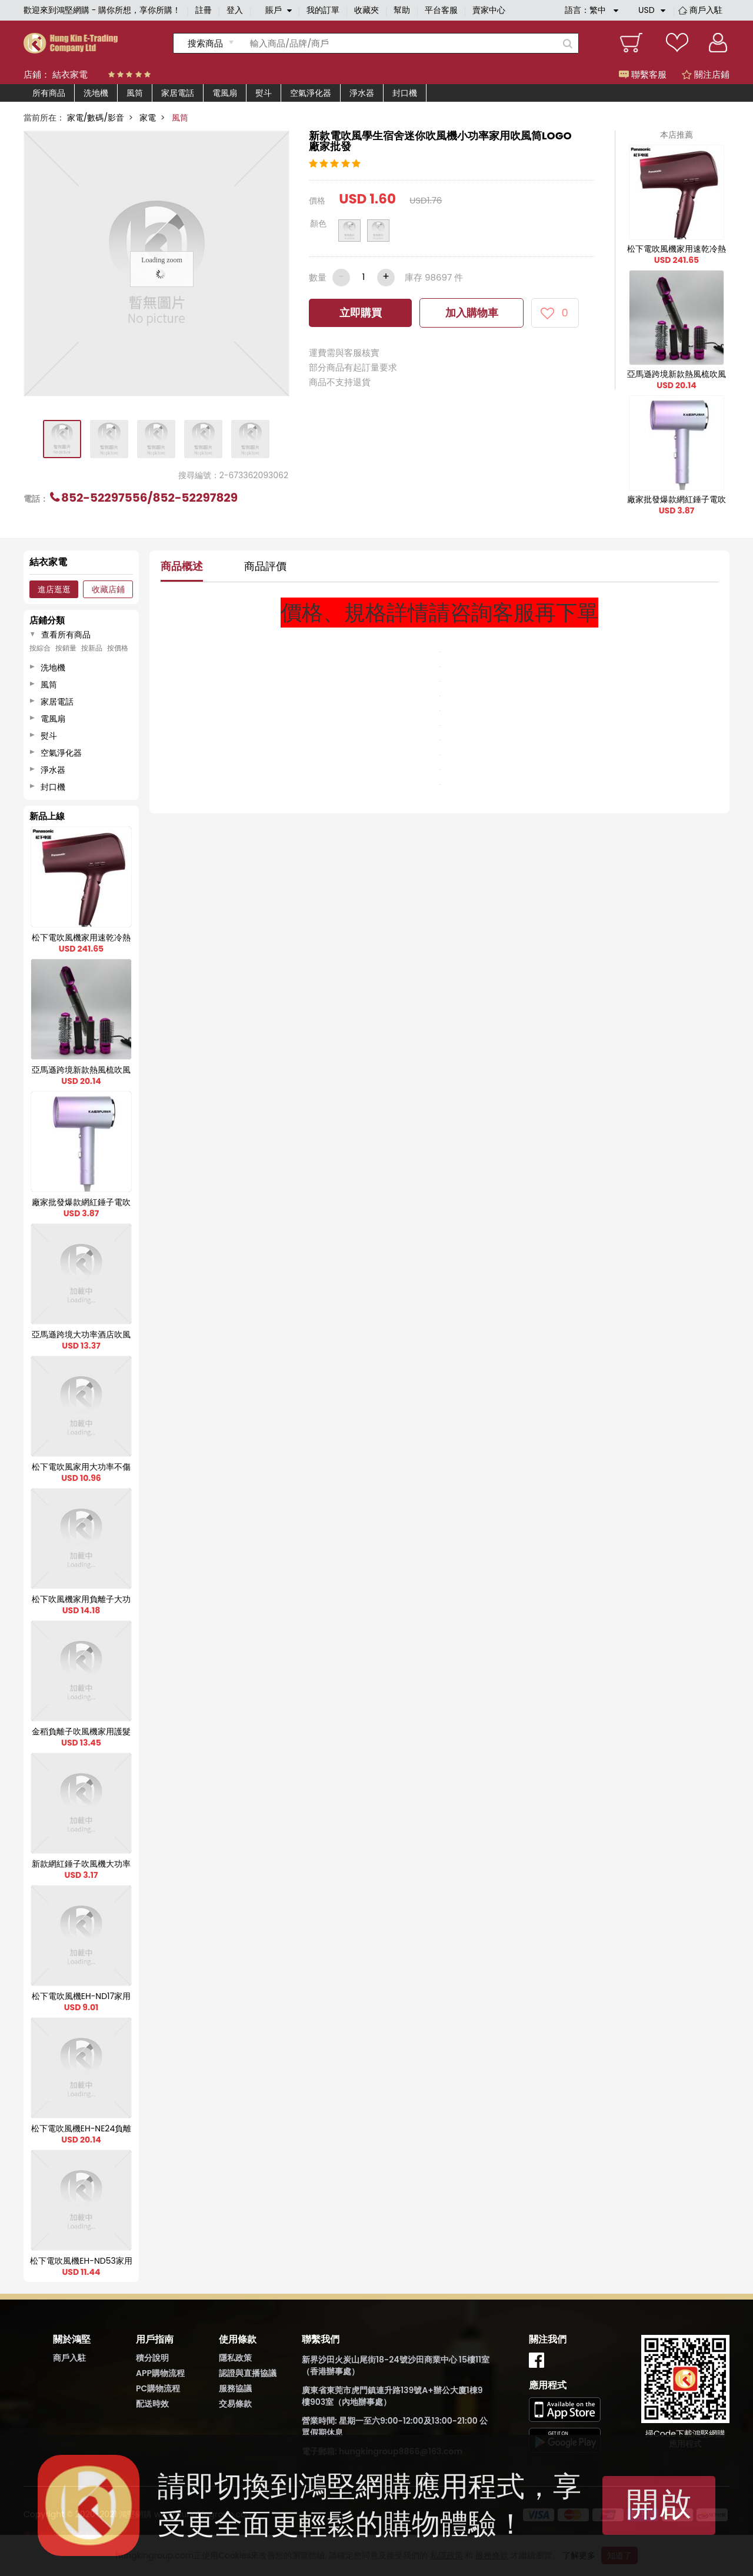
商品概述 (182, 566)
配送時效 (152, 2404)
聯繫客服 (643, 74)
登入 (234, 10)
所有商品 (48, 93)
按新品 (91, 648)
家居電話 (177, 93)
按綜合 (40, 648)
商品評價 (265, 566)
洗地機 (96, 93)
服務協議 (235, 2388)
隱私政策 (235, 2358)
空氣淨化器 (310, 93)
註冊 (203, 10)
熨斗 (263, 93)
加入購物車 (471, 312)
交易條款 (235, 2404)
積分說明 (152, 2358)
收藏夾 (366, 10)
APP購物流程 (160, 2373)
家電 (147, 118)
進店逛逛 (54, 589)
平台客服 (441, 10)
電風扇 (224, 93)
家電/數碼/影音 (95, 118)
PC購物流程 (158, 2388)
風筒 (134, 93)
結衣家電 (70, 74)
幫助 (402, 10)
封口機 (404, 93)
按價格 (117, 648)
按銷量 (65, 648)
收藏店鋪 (108, 589)
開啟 (659, 2504)
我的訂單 (322, 10)
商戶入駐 (705, 10)
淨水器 (361, 93)
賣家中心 (488, 10)
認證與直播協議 (247, 2373)
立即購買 (360, 312)
